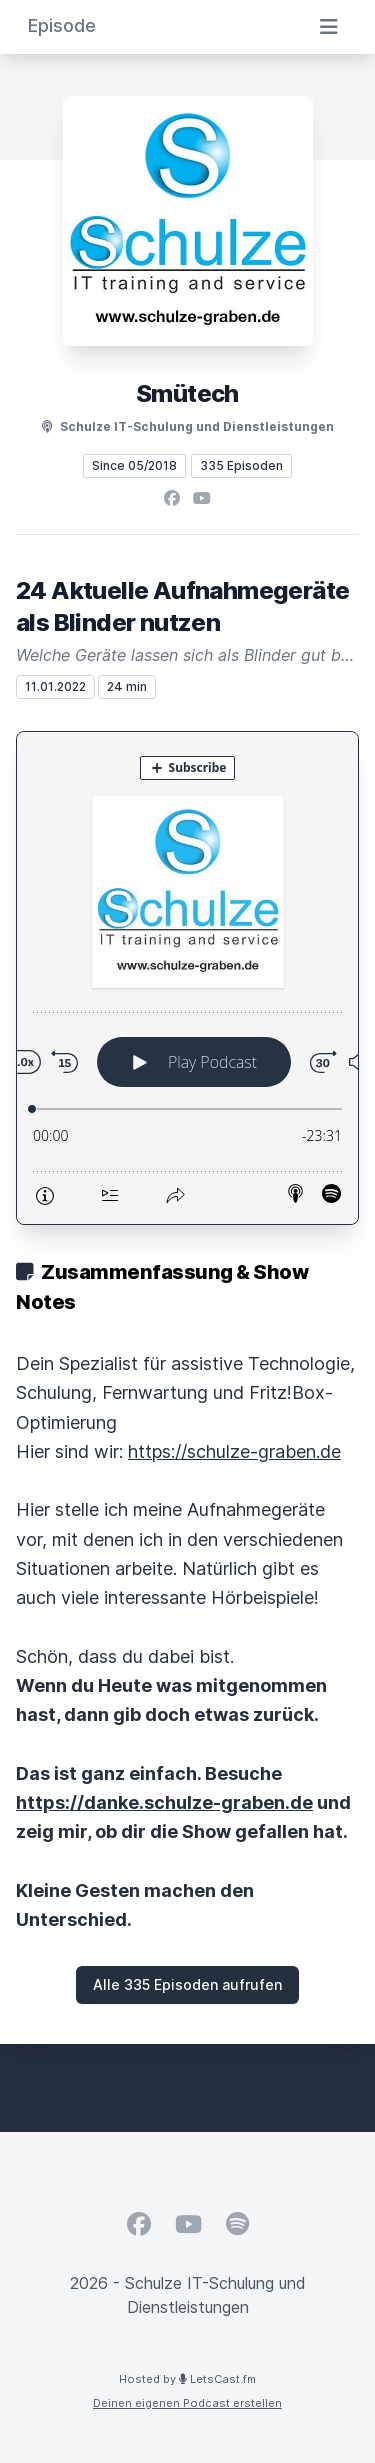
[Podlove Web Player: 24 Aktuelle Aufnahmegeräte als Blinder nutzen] (187, 978)
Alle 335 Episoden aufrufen (187, 1984)
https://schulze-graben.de (234, 1451)
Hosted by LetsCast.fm (187, 2379)
